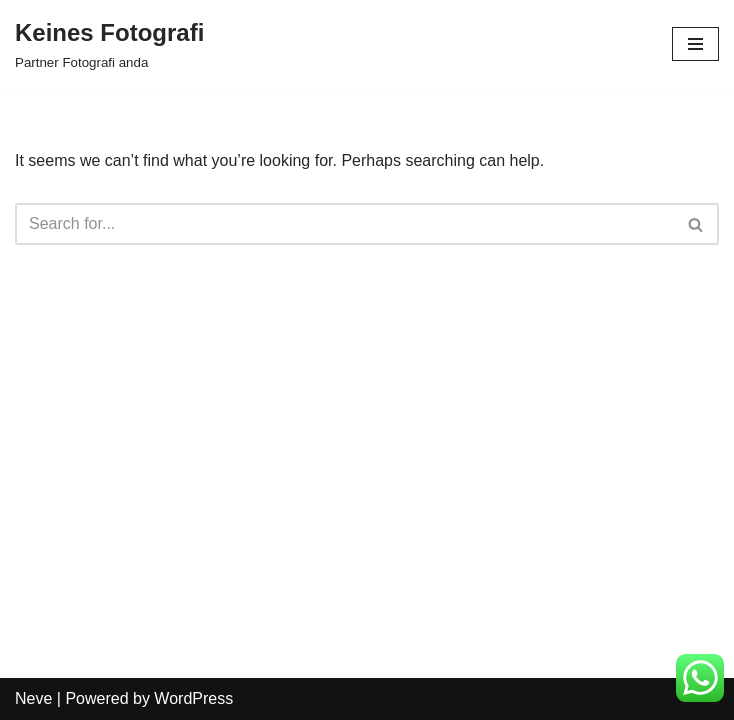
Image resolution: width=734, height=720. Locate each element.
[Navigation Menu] (695, 44)
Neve (33, 698)
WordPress (193, 698)
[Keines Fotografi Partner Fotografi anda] (109, 44)
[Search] (344, 224)
